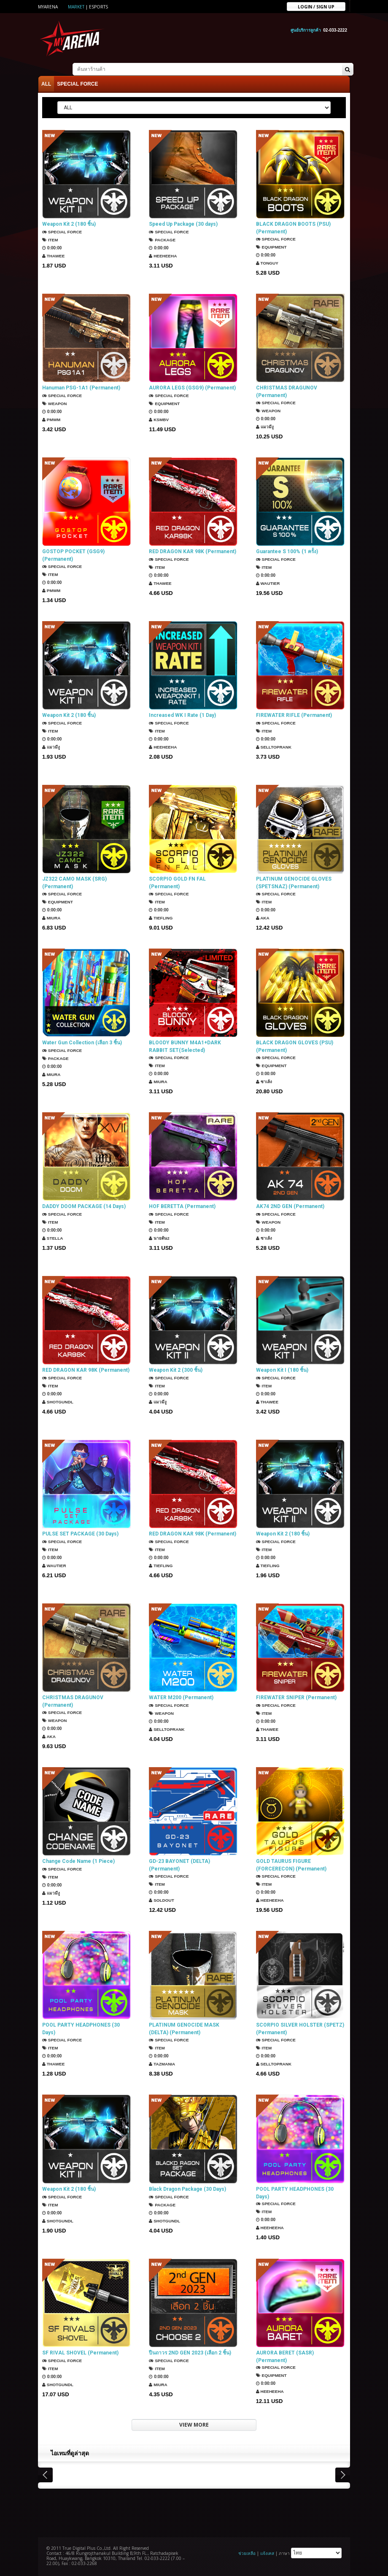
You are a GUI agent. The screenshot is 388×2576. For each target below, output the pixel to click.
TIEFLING (160, 918)
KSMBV (159, 419)
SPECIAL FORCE (77, 84)
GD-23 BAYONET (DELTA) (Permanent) (179, 1865)
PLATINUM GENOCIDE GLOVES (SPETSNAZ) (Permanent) (293, 882)
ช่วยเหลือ (247, 2553)
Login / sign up (316, 6)
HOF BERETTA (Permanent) (182, 1206)
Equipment (271, 247)
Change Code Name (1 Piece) (78, 1861)
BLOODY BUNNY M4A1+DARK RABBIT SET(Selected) (185, 1046)
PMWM (51, 419)
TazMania (162, 2064)
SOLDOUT (161, 1900)
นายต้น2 (159, 1238)
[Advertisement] (194, 2511)
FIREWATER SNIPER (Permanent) (296, 1697)
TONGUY (267, 263)
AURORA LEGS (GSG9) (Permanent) (192, 388)
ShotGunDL (57, 1402)
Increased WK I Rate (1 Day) (182, 715)
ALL (46, 84)
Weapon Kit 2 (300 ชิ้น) (175, 1370)
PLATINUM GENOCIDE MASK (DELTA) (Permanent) (184, 2028)
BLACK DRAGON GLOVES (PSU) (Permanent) (294, 1046)
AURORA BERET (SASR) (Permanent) (285, 2356)
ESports (98, 7)
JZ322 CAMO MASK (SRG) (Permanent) (74, 882)
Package (162, 240)
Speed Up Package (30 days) (183, 224)
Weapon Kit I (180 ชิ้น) (282, 1370)
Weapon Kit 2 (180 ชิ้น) (69, 224)
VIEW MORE (194, 2424)
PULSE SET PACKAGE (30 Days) (80, 1534)
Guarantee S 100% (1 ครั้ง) (287, 551)
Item (50, 240)
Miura (51, 918)
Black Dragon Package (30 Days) (187, 2189)
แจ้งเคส (267, 2553)
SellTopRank (274, 747)
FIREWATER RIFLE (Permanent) (294, 715)
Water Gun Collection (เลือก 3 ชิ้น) (82, 1043)
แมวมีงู (265, 426)
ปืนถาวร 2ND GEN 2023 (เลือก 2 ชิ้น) (190, 2352)
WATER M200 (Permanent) (181, 1697)
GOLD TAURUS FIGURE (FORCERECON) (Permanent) (291, 1865)
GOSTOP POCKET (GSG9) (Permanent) (73, 555)
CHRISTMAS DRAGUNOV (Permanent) (286, 391)
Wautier (268, 583)
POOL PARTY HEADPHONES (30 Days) (81, 2028)
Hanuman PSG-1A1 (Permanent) (81, 388)
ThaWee (53, 256)
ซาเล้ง (264, 1081)
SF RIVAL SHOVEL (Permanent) (80, 2352)
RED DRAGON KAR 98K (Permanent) (192, 551)
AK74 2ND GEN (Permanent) (290, 1206)
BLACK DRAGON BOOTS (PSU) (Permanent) (293, 228)
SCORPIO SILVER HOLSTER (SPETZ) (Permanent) (300, 2028)
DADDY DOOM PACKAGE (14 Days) (84, 1206)
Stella (52, 1238)
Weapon (54, 403)
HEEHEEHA (163, 256)
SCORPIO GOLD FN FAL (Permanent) (177, 882)
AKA (262, 918)
